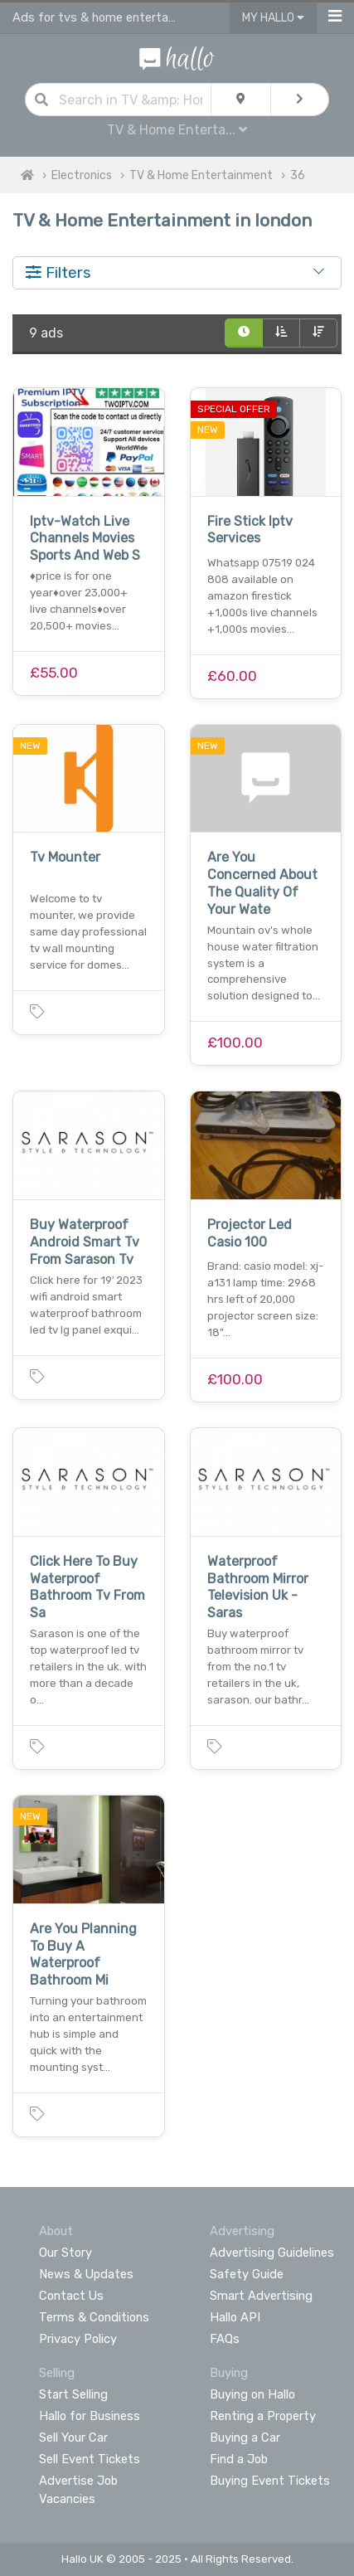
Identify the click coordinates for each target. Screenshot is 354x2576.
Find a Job (239, 2459)
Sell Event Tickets (89, 2459)
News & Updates (86, 2274)
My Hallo (273, 18)
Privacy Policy (78, 2338)
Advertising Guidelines (272, 2252)
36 (297, 175)
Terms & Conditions (94, 2317)
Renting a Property (263, 2415)
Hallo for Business (89, 2415)
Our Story (65, 2252)
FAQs (225, 2338)
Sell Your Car (73, 2437)
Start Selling (73, 2394)
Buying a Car (245, 2437)
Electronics (81, 175)
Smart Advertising (261, 2295)
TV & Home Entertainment (201, 175)
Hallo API (235, 2317)
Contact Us (71, 2295)
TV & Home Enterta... (177, 130)
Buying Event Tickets (270, 2480)
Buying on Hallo (252, 2394)
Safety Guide (247, 2274)
